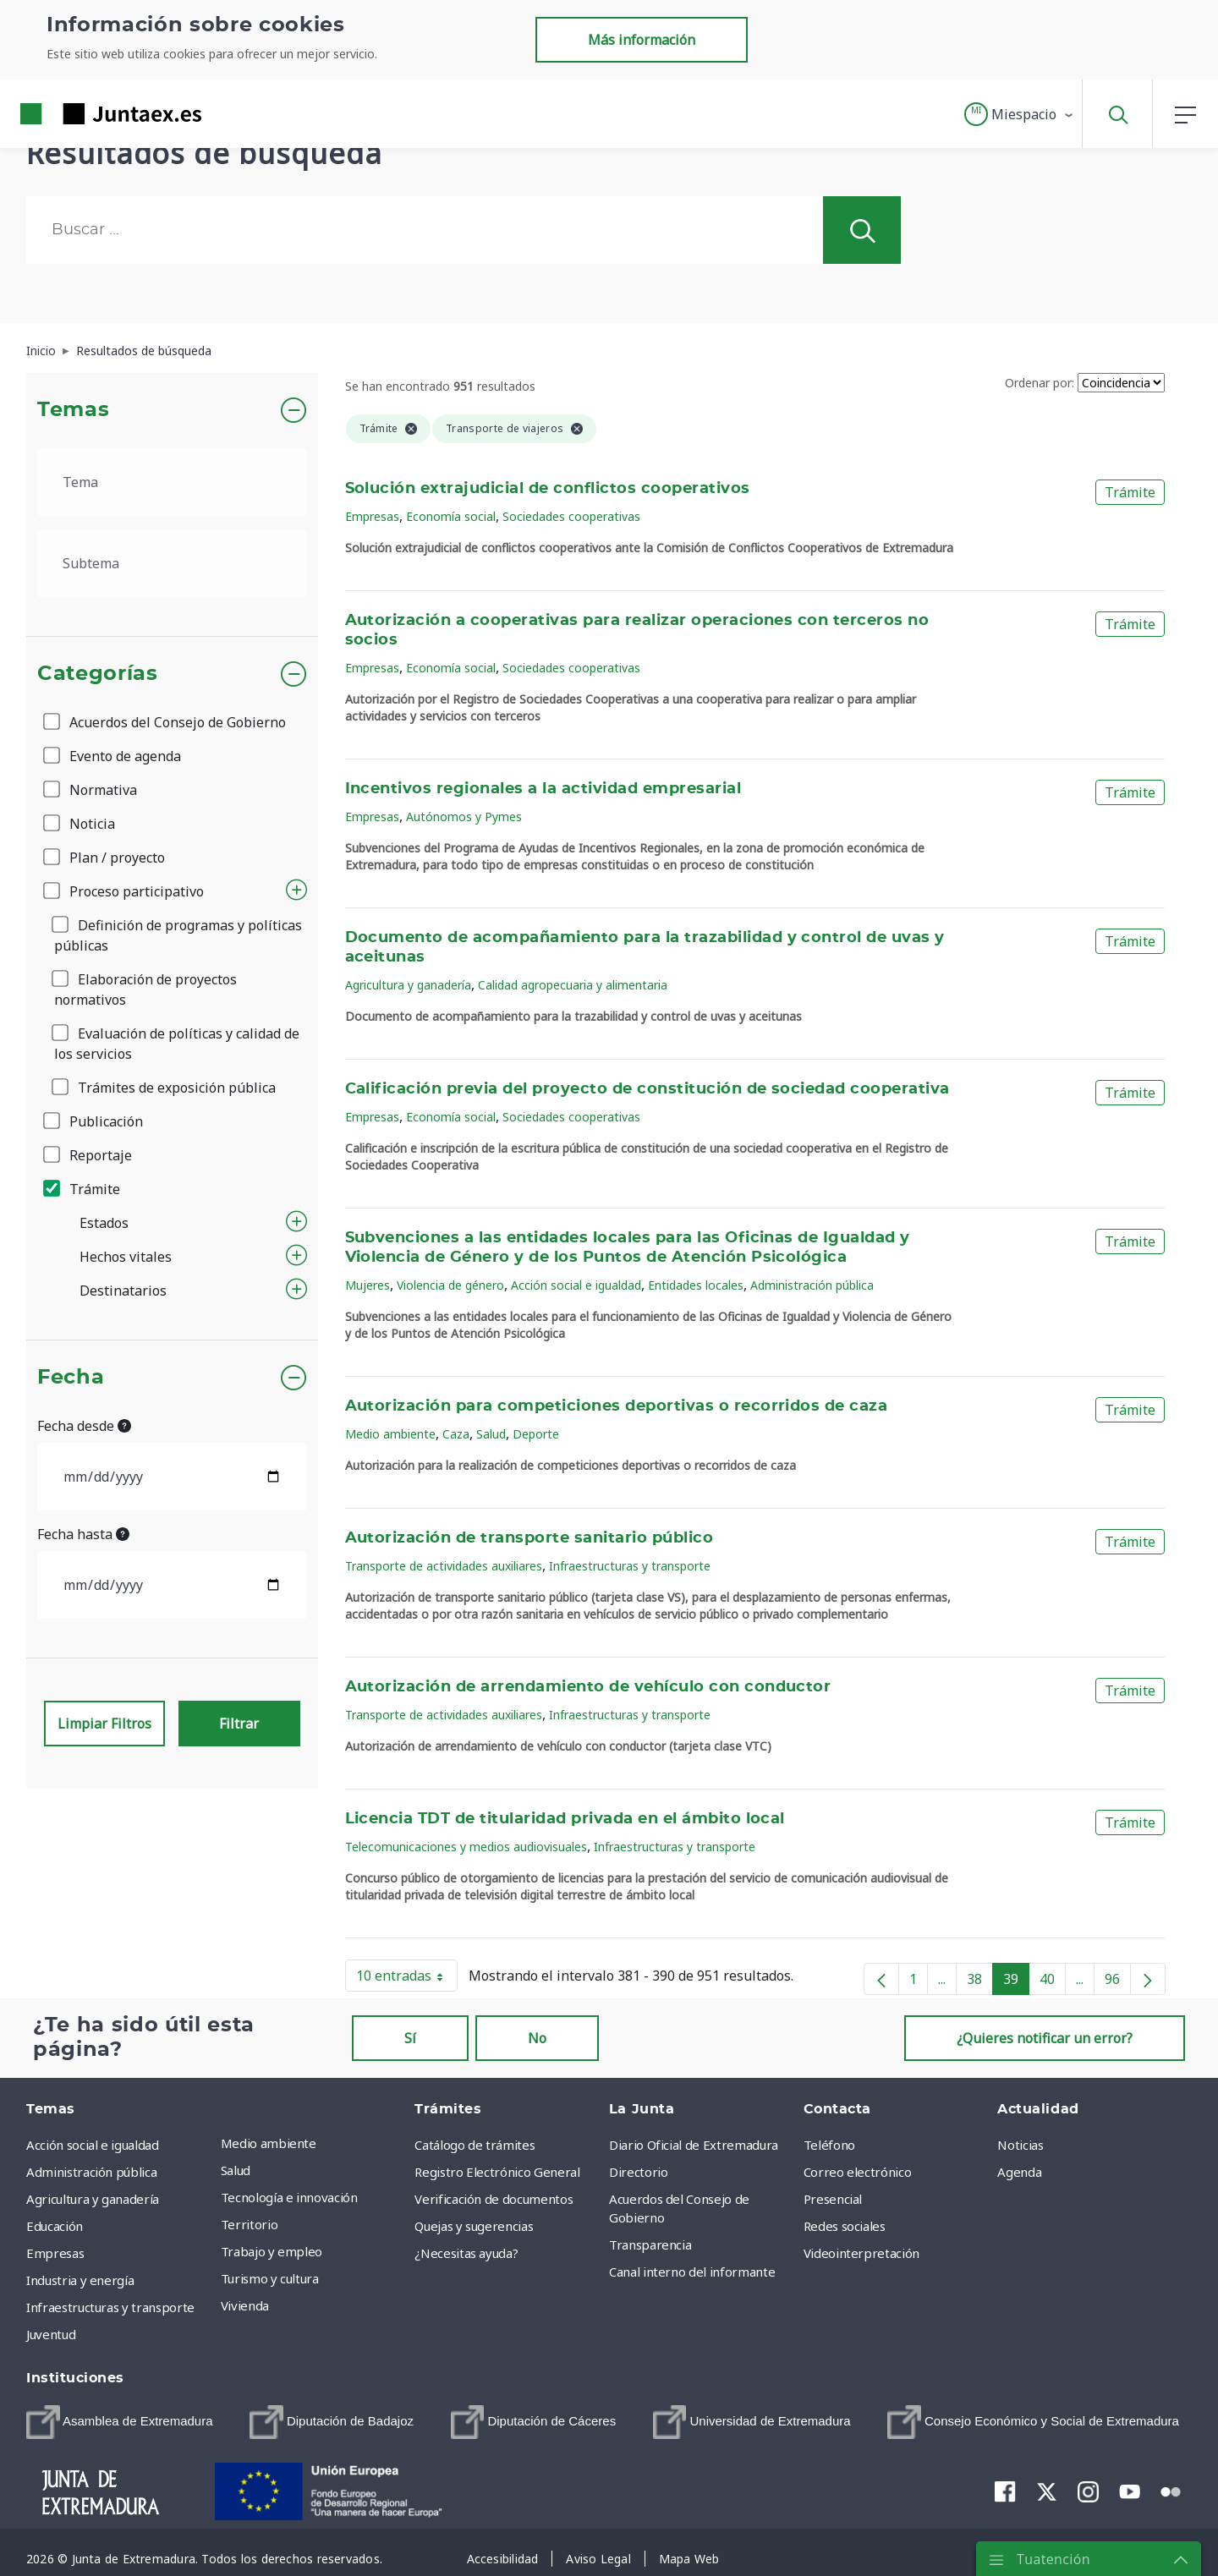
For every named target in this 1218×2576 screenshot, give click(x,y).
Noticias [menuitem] (1020, 2144)
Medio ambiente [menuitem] (268, 2143)
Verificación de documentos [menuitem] (493, 2198)
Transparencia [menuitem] (650, 2244)
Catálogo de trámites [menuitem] (474, 2144)
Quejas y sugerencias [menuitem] (473, 2225)
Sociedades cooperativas (571, 516)
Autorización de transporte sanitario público (529, 1538)
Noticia (80, 823)
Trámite (83, 1189)
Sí (410, 2038)
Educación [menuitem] (54, 2225)
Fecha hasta (83, 1534)
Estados (104, 1223)
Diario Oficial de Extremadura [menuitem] (693, 2144)
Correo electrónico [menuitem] (858, 2171)
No (537, 2038)
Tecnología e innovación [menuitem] (289, 2197)
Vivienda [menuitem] (245, 2305)
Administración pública (812, 1285)
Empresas (372, 516)
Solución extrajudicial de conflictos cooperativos (547, 488)
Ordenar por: (1039, 383)
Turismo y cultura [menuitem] (270, 2278)
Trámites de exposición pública (165, 1087)
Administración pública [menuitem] (91, 2171)
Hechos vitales (126, 1256)
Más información (641, 39)
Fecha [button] (70, 1377)
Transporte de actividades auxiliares (443, 1566)
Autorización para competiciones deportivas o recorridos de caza (616, 1406)
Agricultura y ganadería (408, 985)
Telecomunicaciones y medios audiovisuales (466, 1847)
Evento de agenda (113, 756)
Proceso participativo (125, 891)
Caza (455, 1434)
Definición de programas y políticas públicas (178, 935)
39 (1016, 1982)
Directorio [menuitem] (638, 2171)
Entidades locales (695, 1285)
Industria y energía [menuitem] (80, 2280)
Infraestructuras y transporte (629, 1566)
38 (980, 1982)
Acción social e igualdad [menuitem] (92, 2144)
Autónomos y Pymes (464, 816)
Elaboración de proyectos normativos (145, 989)
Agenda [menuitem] (1019, 2171)
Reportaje (89, 1155)
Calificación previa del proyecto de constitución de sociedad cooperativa (647, 1089)
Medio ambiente (390, 1434)
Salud (491, 1434)
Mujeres (367, 1285)
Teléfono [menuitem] (829, 2144)
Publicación (94, 1121)
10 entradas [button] (407, 1979)
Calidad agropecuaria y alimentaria (572, 985)
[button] (1019, 114)
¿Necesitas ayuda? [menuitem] (466, 2252)
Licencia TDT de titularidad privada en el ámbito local (565, 1819)
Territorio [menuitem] (249, 2224)
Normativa (91, 790)
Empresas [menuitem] (55, 2252)
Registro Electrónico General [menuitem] (496, 2171)
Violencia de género (450, 1285)
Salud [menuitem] (235, 2170)
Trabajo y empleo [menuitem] (271, 2251)
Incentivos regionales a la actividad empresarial (543, 789)
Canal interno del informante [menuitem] (692, 2271)
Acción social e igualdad (576, 1285)
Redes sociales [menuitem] (845, 2225)
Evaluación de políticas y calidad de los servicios (176, 1043)
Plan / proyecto (105, 857)
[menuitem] (119, 2422)
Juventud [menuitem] (50, 2334)
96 (1118, 1982)
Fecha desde (84, 1426)
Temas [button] (73, 410)
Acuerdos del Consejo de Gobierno (166, 722)
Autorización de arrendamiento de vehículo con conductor (588, 1687)
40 (1053, 1982)
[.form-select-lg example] (172, 482)
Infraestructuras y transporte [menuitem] (110, 2307)
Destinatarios (123, 1290)
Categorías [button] (97, 674)
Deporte (536, 1434)
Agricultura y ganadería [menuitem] (92, 2198)
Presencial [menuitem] (833, 2198)
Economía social (451, 516)
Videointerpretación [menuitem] (861, 2252)
